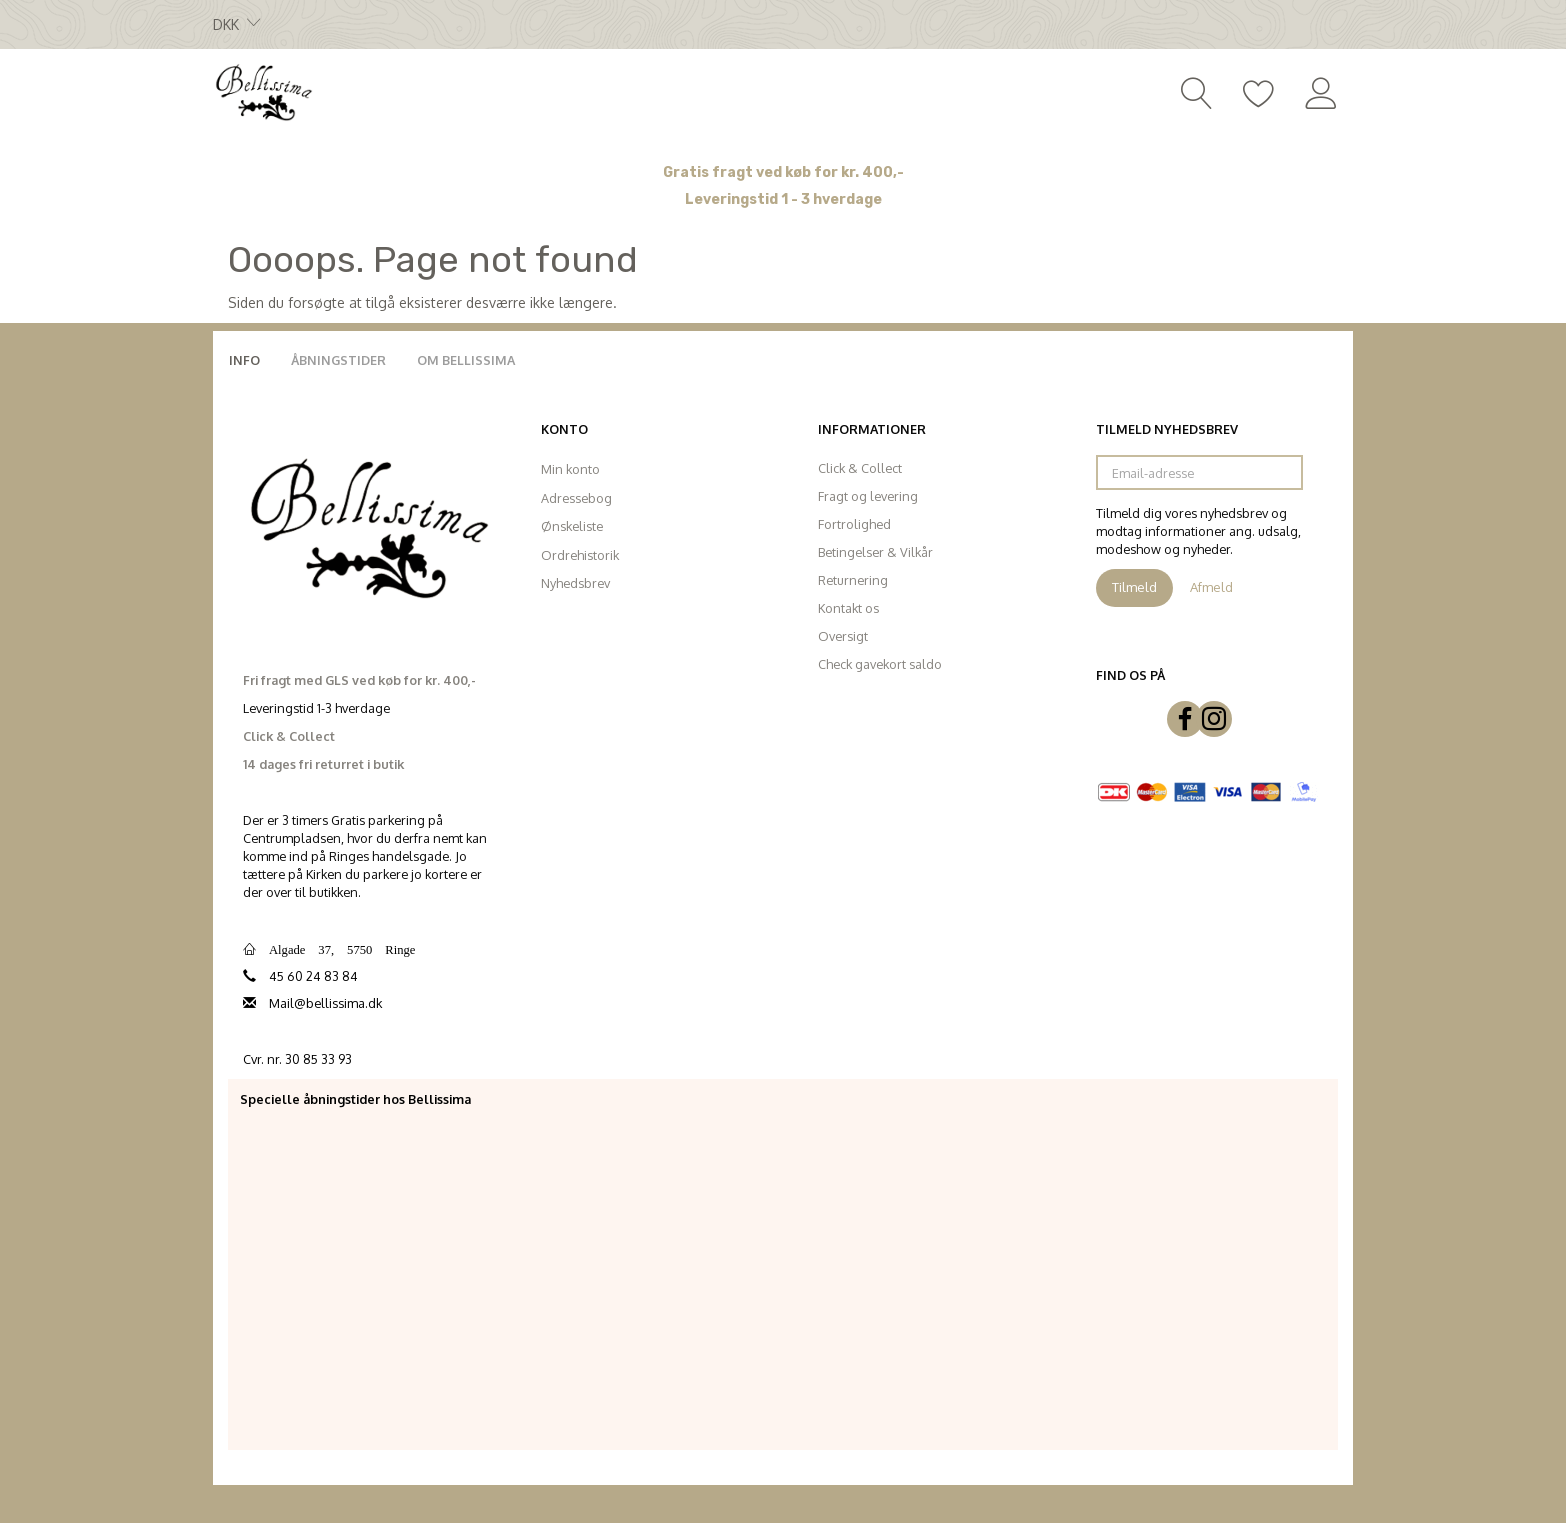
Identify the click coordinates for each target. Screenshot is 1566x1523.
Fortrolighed (854, 524)
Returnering (853, 580)
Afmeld (1211, 587)
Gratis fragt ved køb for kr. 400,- (783, 172)
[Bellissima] (263, 91)
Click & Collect (860, 468)
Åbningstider (338, 360)
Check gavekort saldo (880, 664)
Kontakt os (848, 608)
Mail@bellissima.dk (325, 1003)
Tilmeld (1134, 587)
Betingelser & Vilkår (875, 552)
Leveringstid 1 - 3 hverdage (783, 199)
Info (244, 360)
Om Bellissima (466, 360)
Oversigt (843, 636)
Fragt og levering (868, 496)
